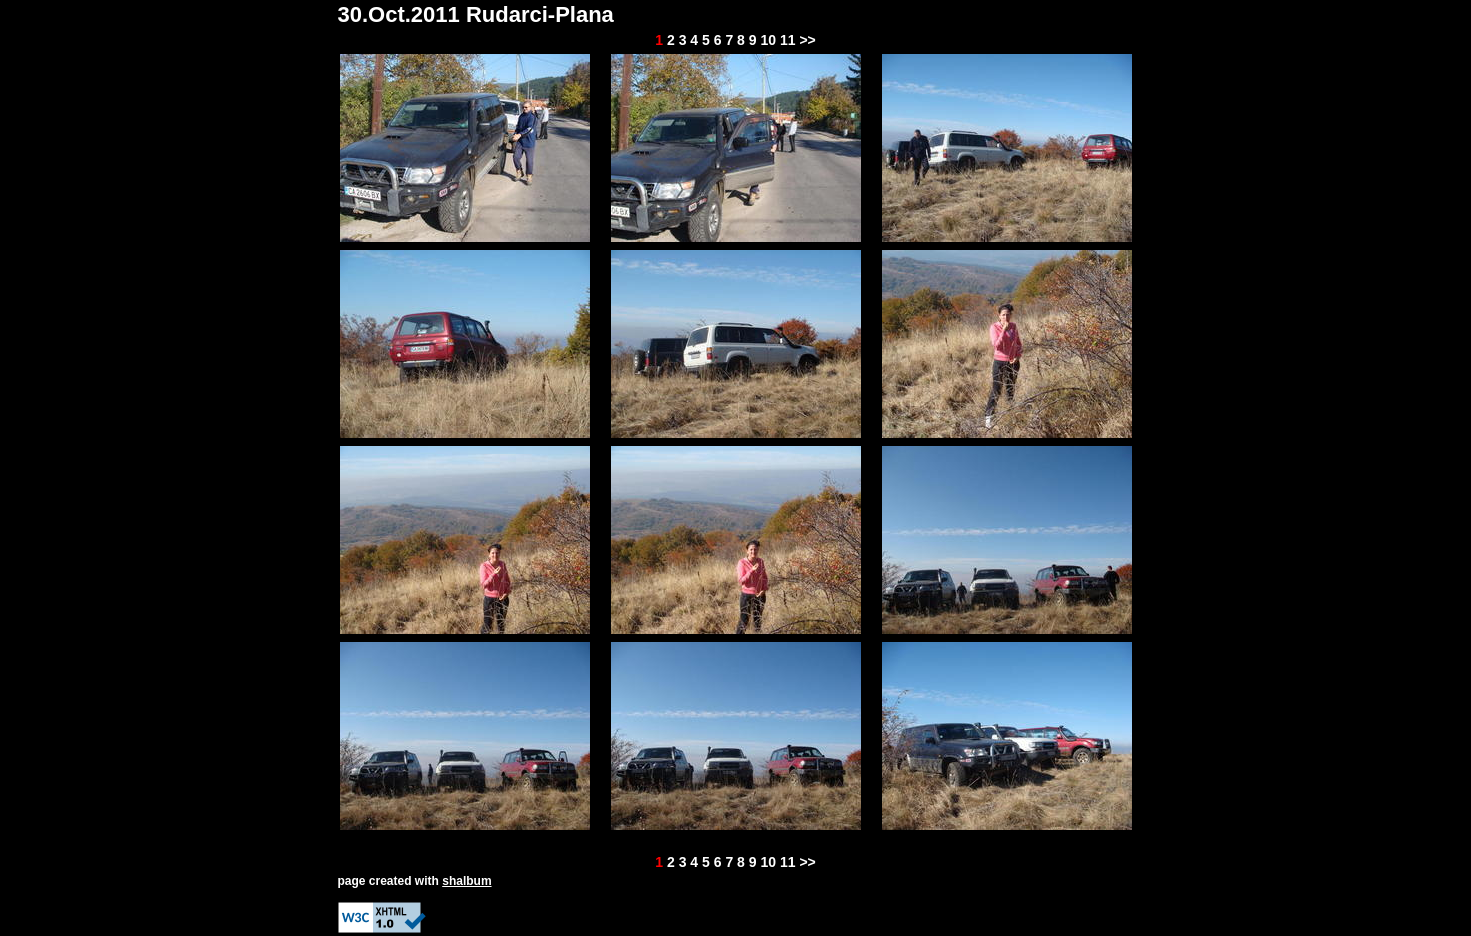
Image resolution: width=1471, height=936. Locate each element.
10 (768, 40)
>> (807, 40)
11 (788, 40)
